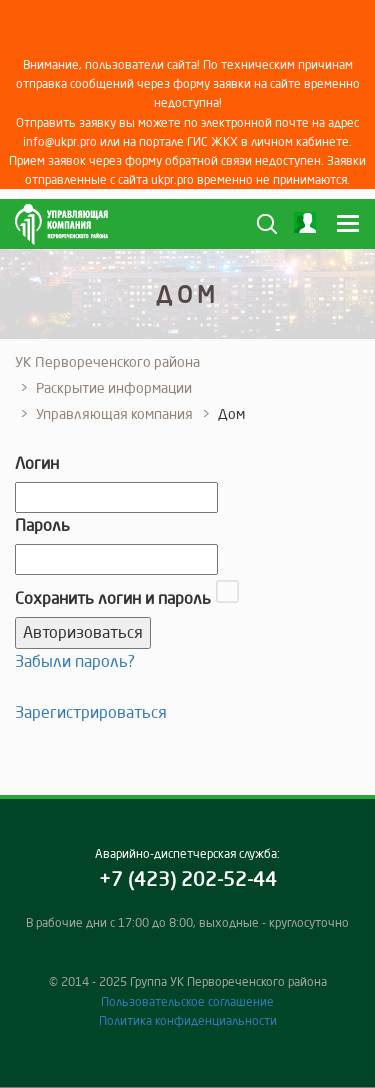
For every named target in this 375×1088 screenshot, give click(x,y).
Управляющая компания (114, 414)
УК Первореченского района (107, 362)
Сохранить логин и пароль (113, 598)
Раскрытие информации (114, 388)
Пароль (42, 525)
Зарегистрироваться (91, 712)
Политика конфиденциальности (188, 1020)
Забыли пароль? (75, 661)
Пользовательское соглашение (187, 1001)
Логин (37, 463)
